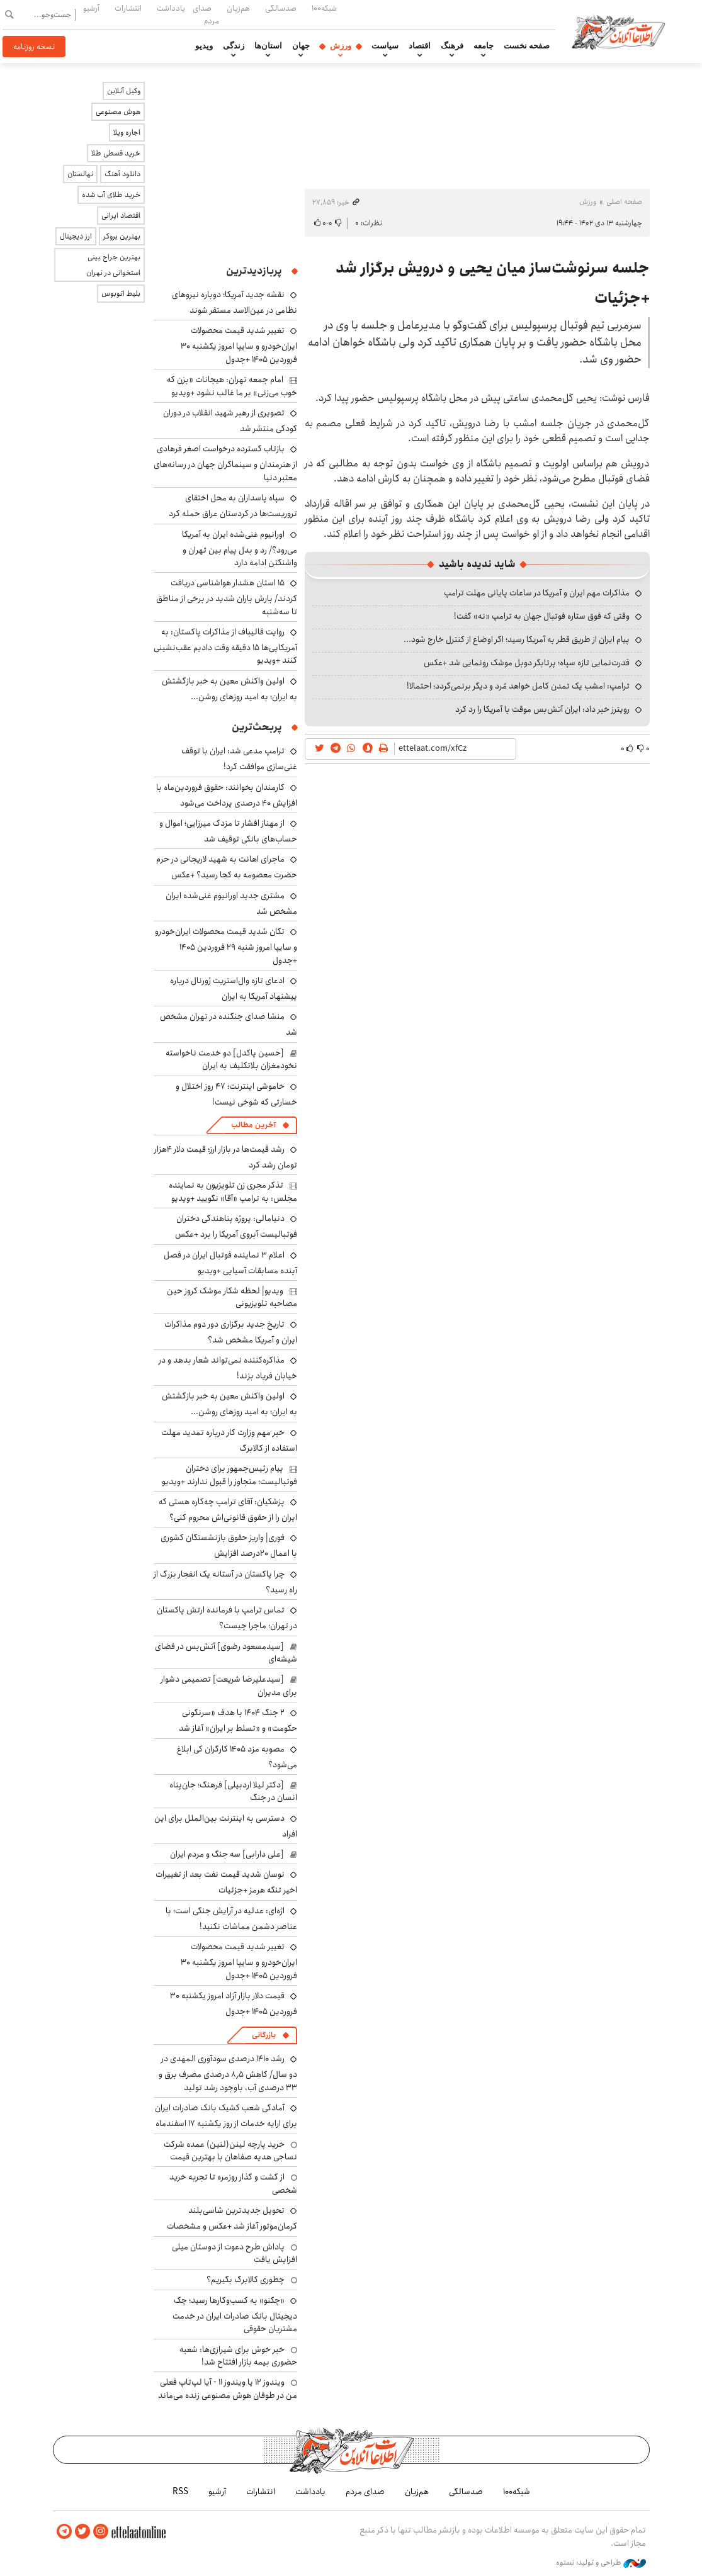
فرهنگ (452, 46)
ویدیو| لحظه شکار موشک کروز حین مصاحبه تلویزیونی (232, 1297)
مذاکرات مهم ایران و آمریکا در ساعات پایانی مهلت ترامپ (537, 593)
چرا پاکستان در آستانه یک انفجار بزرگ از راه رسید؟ (225, 1582)
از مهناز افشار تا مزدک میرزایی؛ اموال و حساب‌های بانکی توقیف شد (228, 831)
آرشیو (91, 8)
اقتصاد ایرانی (120, 216)
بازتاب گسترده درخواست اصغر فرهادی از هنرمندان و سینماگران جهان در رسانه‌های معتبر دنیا (225, 463)
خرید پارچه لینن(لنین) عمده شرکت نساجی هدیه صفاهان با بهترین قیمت (230, 2150)
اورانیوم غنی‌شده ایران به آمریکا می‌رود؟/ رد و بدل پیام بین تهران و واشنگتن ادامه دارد (239, 548)
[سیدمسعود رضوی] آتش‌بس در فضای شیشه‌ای (226, 1653)
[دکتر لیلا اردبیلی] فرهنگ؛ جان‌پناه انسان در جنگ (233, 1791)
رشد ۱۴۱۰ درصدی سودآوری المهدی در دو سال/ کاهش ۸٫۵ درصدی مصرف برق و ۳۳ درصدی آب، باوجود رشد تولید (228, 2073)
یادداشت (171, 8)
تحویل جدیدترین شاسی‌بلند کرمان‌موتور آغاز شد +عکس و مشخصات (232, 2218)
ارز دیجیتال (76, 236)
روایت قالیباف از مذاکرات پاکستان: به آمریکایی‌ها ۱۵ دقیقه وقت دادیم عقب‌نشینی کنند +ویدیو (225, 646)
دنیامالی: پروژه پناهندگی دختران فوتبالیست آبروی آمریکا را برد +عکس (236, 1226)
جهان (301, 46)
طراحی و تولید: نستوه (601, 2562)
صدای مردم (206, 14)
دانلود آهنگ (122, 174)
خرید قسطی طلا (115, 153)
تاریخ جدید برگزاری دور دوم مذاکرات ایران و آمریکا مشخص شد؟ (230, 1332)
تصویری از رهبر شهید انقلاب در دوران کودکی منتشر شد (230, 421)
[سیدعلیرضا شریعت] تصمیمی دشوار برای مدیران (229, 1685)
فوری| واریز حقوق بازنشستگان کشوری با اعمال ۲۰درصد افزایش (229, 1545)
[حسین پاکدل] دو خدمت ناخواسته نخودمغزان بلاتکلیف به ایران (231, 1059)
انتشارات (128, 8)
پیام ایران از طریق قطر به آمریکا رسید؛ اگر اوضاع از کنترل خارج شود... (517, 639)
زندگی (233, 46)
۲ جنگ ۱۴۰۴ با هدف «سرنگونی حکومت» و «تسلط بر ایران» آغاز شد (238, 1720)
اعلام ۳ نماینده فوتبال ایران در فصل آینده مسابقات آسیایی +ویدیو (230, 1263)
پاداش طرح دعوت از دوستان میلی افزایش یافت (234, 2253)
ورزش (340, 46)
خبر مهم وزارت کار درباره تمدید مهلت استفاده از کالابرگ (229, 1440)
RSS (180, 2492)
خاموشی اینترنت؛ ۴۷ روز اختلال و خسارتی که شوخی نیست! (236, 1094)
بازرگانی (264, 2035)
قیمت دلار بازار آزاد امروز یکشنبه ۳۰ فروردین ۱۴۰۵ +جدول (233, 2003)
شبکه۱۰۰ (324, 8)
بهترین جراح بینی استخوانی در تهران (113, 265)
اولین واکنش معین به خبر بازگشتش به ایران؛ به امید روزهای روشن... (229, 689)
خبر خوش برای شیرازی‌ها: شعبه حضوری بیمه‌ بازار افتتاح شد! (238, 2356)
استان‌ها (268, 46)
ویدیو (204, 46)
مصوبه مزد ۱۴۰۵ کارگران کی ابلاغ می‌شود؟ (237, 1757)
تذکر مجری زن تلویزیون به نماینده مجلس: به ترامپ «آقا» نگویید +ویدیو (233, 1191)
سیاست (385, 46)
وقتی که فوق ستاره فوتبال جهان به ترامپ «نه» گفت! (542, 616)
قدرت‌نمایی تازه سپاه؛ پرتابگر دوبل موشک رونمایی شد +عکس (527, 663)
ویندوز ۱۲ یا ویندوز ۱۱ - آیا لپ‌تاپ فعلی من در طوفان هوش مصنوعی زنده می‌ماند (227, 2388)
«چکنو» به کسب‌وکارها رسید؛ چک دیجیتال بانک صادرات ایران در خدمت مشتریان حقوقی (235, 2314)
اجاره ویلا (126, 132)
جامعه (483, 46)
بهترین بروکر (121, 236)
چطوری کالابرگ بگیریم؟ (246, 2279)
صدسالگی (281, 8)
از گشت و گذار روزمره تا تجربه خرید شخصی (233, 2183)
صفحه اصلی (624, 202)
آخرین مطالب (253, 1125)
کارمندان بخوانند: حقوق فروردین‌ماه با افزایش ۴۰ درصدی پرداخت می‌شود (226, 795)
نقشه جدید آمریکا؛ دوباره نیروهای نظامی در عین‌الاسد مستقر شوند (234, 302)
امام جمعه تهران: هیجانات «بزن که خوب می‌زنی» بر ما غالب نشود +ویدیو (232, 386)
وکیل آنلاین (123, 91)
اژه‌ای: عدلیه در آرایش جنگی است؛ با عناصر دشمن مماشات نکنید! (231, 1918)
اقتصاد (420, 46)
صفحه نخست (527, 46)
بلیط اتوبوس (120, 294)
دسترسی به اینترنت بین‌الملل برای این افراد (225, 1826)
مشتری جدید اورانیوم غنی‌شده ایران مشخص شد (231, 903)
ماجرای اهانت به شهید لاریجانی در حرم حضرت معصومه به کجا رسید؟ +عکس (226, 867)
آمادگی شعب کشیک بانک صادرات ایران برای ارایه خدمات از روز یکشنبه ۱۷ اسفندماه (226, 2115)
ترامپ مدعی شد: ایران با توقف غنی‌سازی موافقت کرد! (239, 758)
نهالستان (80, 174)
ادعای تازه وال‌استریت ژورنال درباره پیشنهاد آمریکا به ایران (233, 988)
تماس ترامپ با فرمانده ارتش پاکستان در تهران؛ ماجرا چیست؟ (227, 1618)
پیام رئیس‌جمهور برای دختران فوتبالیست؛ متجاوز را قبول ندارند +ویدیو (229, 1474)
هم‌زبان (238, 8)
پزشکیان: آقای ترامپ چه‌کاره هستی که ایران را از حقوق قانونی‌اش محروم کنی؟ (228, 1509)
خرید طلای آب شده (111, 195)
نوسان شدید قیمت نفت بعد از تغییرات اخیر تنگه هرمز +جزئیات (226, 1882)
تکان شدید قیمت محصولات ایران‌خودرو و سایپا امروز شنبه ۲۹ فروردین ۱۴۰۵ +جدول (226, 946)
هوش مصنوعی (118, 112)
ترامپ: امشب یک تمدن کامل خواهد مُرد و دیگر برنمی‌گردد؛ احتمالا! (518, 686)
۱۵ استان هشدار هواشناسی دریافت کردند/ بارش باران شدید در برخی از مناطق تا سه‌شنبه (226, 597)
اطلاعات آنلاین (618, 31)
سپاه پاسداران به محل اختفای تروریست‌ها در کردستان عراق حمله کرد (233, 505)
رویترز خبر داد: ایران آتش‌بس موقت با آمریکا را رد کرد (542, 709)
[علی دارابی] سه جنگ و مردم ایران (227, 1854)
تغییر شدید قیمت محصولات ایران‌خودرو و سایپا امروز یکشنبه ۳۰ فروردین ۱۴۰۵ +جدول (239, 344)
